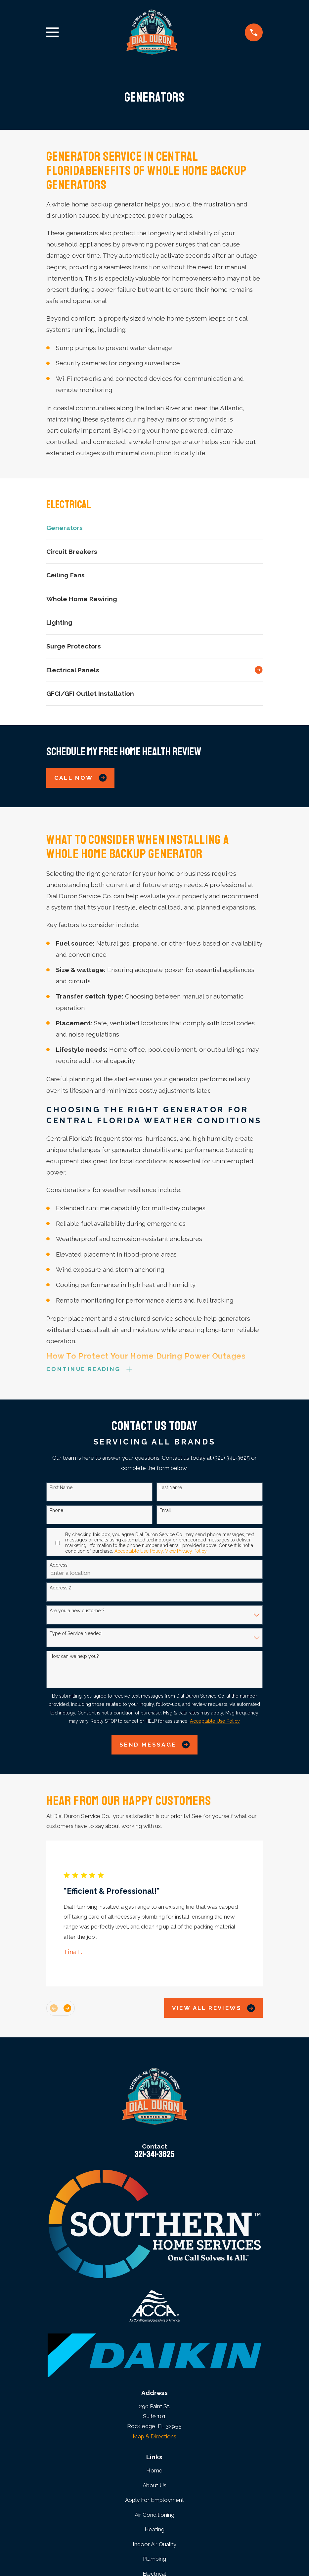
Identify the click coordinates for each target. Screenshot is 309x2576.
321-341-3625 (154, 2155)
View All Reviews (213, 2009)
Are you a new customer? (77, 1612)
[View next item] (67, 2009)
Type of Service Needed (76, 1634)
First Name (61, 1488)
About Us (154, 2486)
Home (154, 2471)
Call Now (80, 777)
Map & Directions (154, 2437)
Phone (56, 1511)
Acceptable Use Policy (138, 1552)
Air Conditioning (154, 2515)
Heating (154, 2530)
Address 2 (60, 1589)
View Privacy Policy (185, 1552)
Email (165, 1511)
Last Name (170, 1488)
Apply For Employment (154, 2501)
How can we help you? (74, 1657)
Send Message (154, 1746)
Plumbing (154, 2560)
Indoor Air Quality (154, 2545)
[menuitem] (154, 528)
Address (58, 1566)
